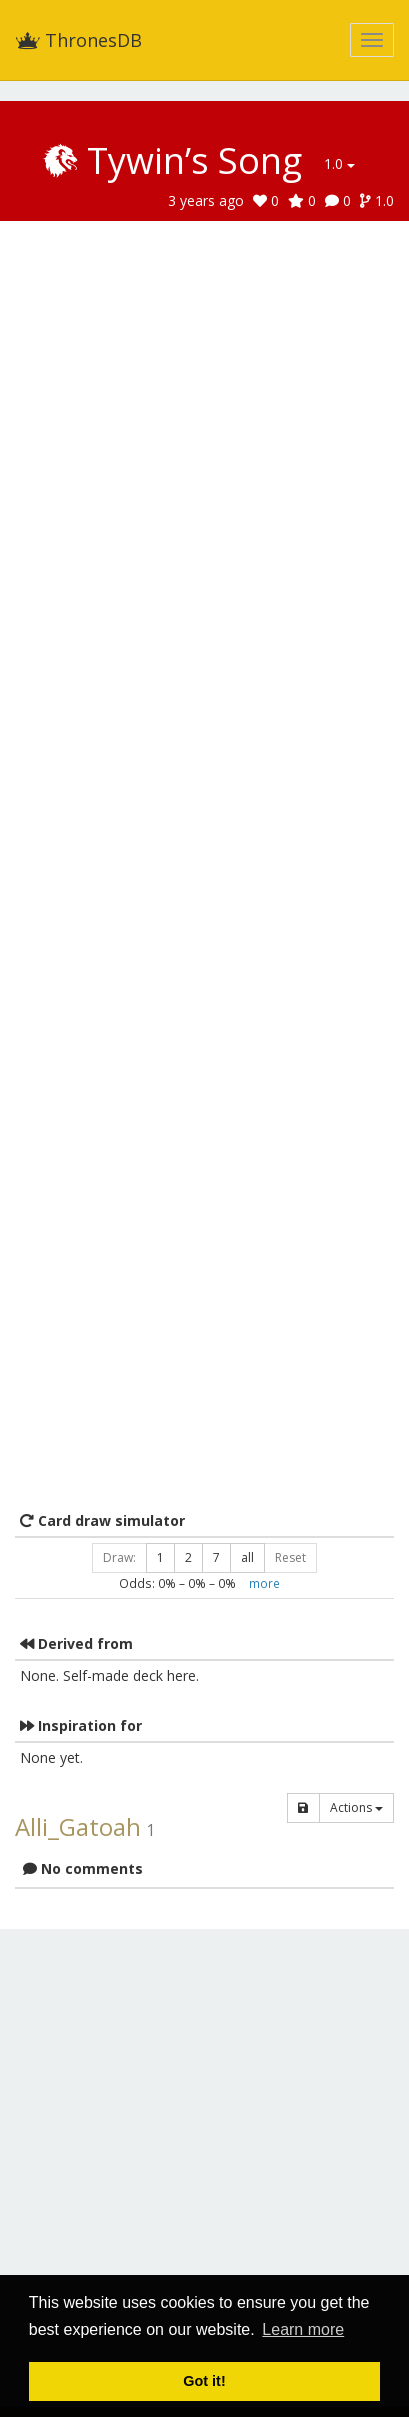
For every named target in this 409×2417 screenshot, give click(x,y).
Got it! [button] (204, 2381)
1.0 (339, 163)
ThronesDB (78, 40)
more (264, 1583)
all (247, 1557)
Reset (290, 1557)
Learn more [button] (303, 2329)
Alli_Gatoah (78, 1826)
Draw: (119, 1557)
